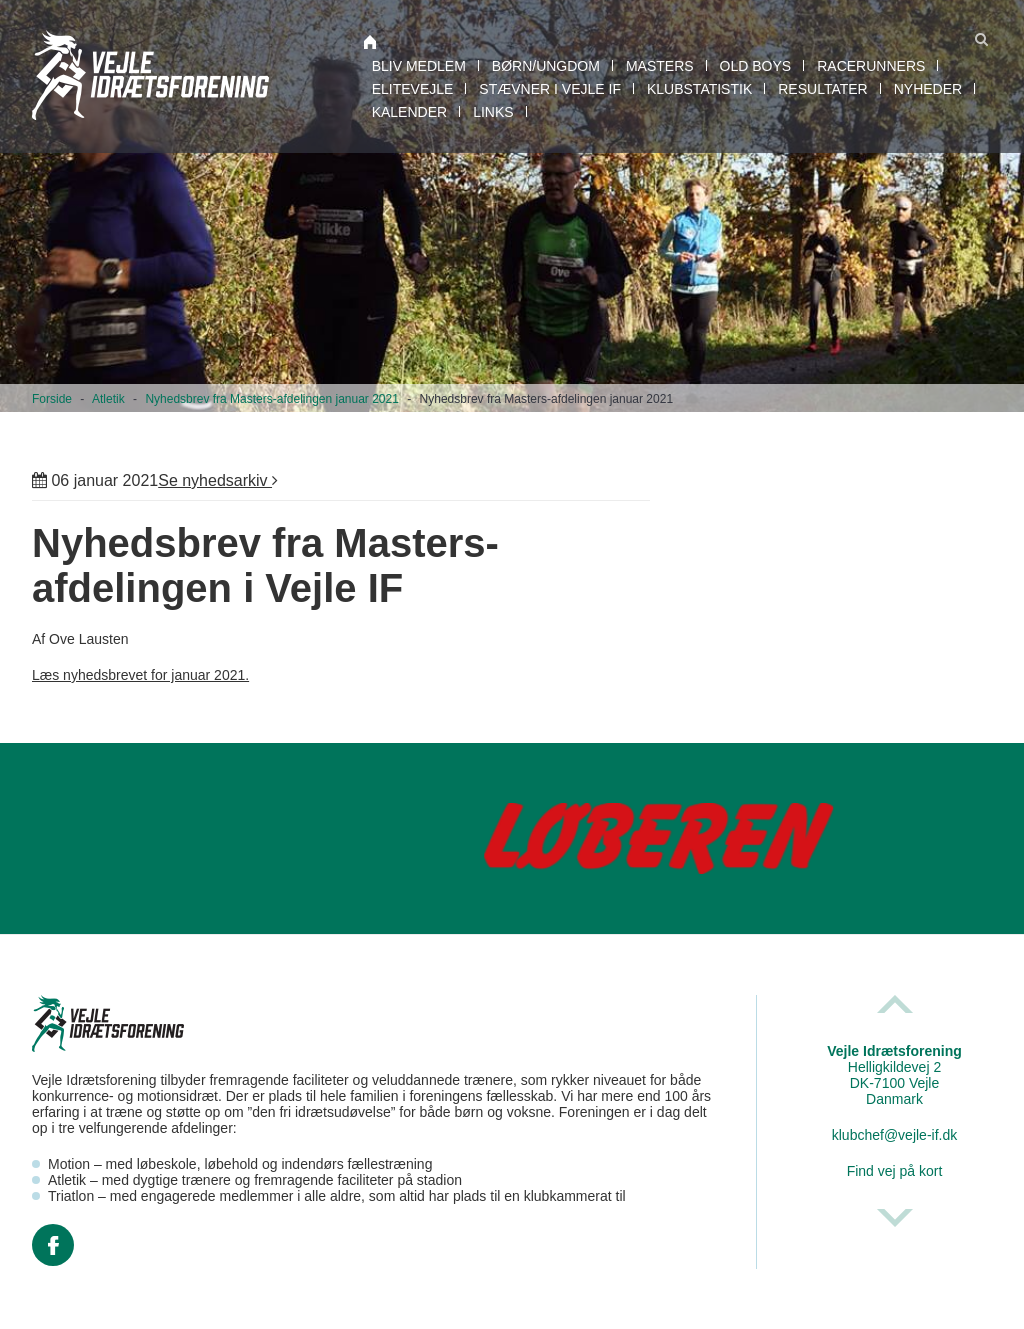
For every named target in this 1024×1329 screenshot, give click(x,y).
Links (493, 112)
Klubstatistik (699, 89)
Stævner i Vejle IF (550, 89)
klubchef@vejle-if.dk (895, 1135)
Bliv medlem (419, 66)
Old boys (756, 66)
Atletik (108, 399)
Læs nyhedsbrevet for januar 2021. (140, 675)
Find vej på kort (895, 1171)
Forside (52, 399)
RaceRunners (871, 66)
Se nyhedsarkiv (218, 480)
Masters (660, 66)
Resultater (822, 89)
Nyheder (928, 89)
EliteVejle (413, 89)
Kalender (409, 112)
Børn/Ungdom (546, 66)
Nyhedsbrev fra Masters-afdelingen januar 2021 (271, 399)
